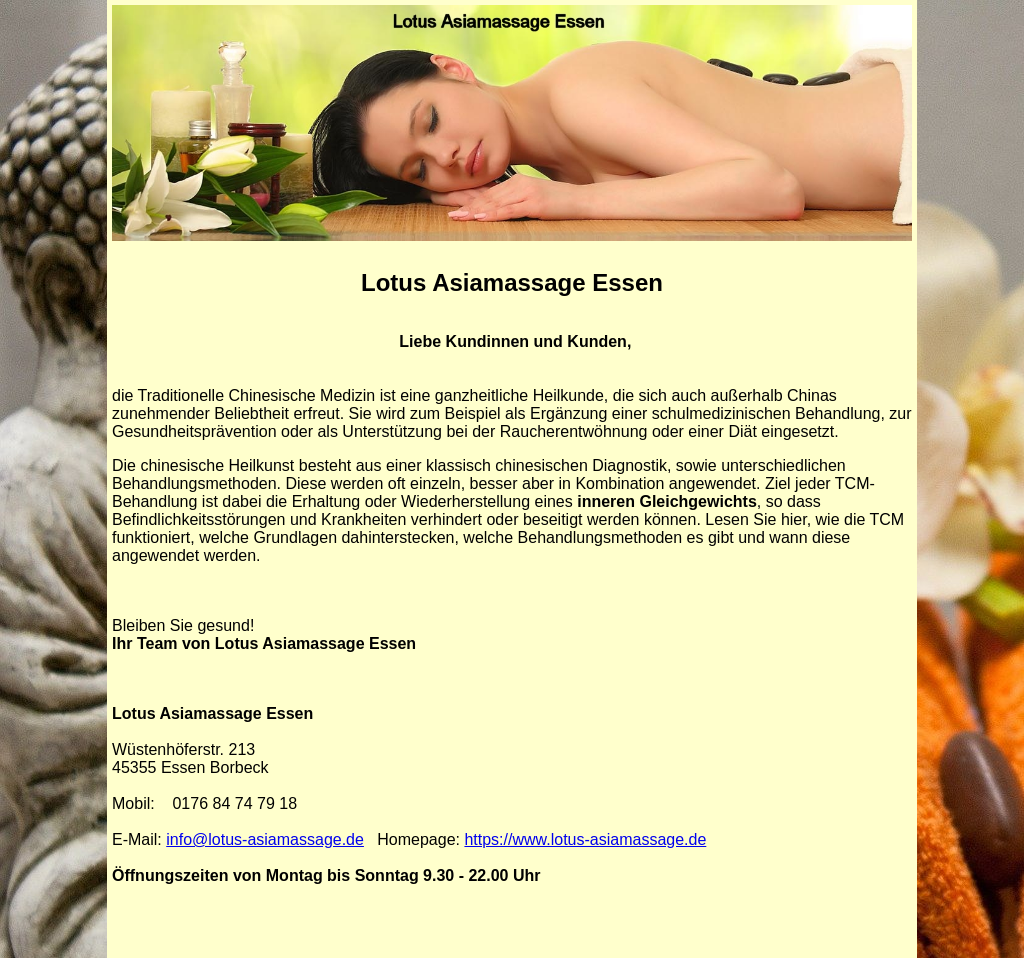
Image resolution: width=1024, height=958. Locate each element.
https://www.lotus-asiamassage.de (585, 839)
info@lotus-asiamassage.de (265, 839)
